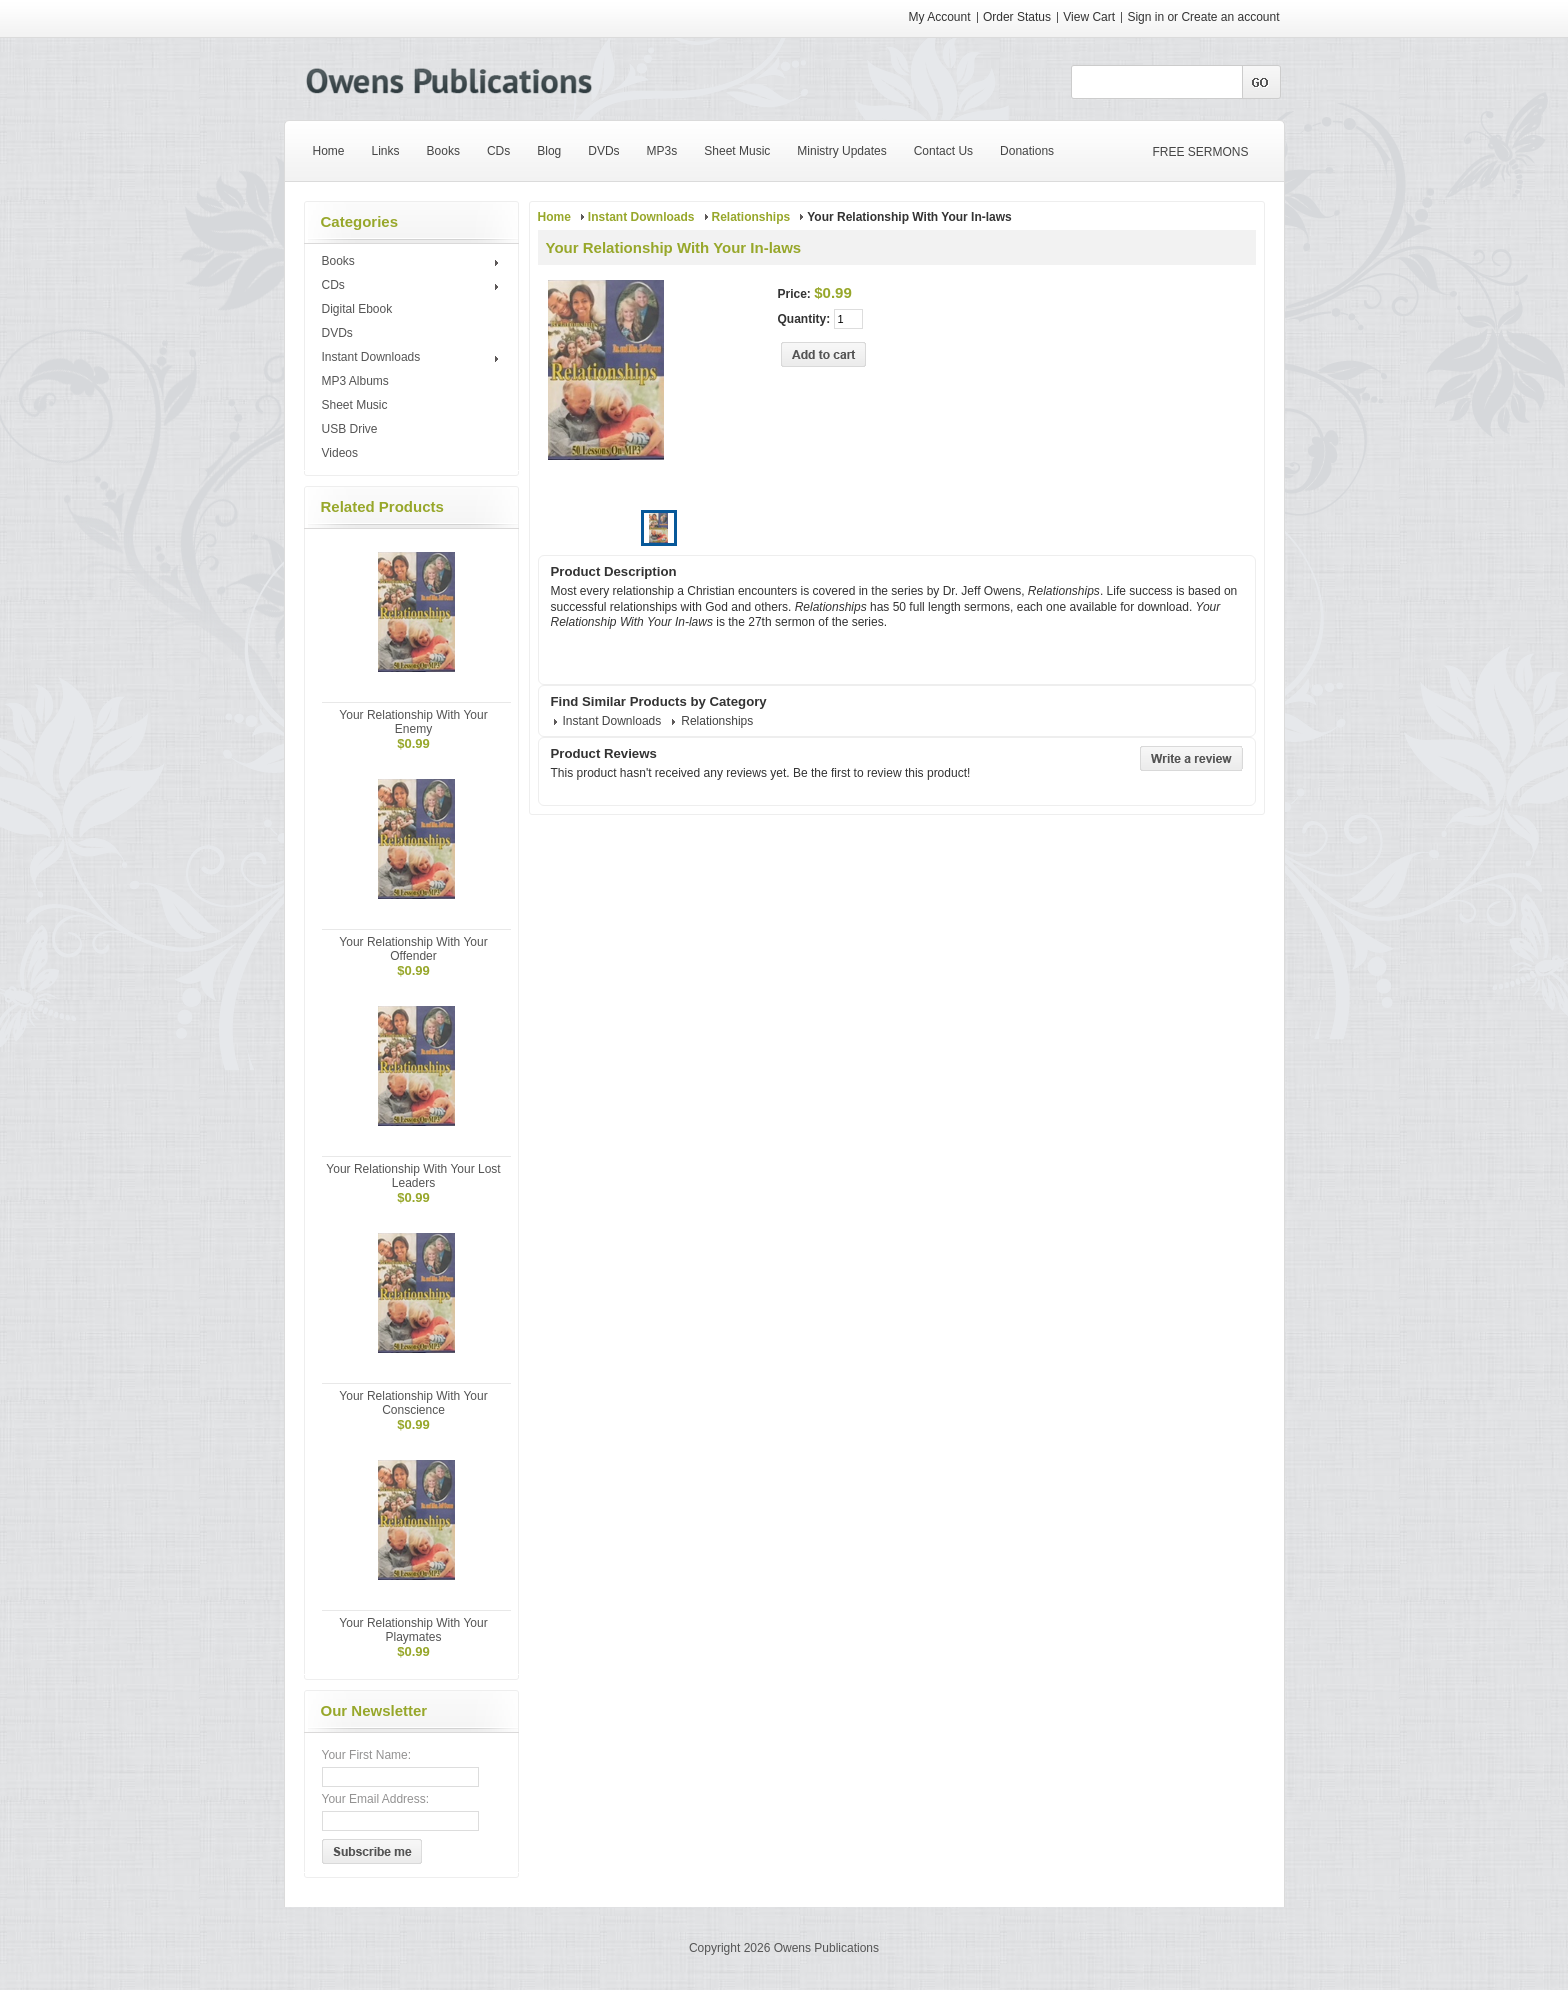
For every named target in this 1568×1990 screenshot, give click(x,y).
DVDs (337, 333)
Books (413, 262)
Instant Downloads (413, 358)
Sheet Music (355, 405)
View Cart (1090, 17)
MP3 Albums (355, 381)
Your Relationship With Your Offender (413, 949)
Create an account (1230, 17)
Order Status (1017, 17)
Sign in (1145, 17)
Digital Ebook (357, 309)
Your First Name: (367, 1755)
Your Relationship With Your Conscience (413, 1403)
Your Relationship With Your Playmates (413, 1630)
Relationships (751, 217)
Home (554, 217)
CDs (413, 286)
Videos (340, 453)
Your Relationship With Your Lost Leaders (413, 1176)
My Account (940, 17)
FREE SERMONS (1201, 152)
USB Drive (350, 429)
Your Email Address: (376, 1799)
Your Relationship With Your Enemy (413, 722)
